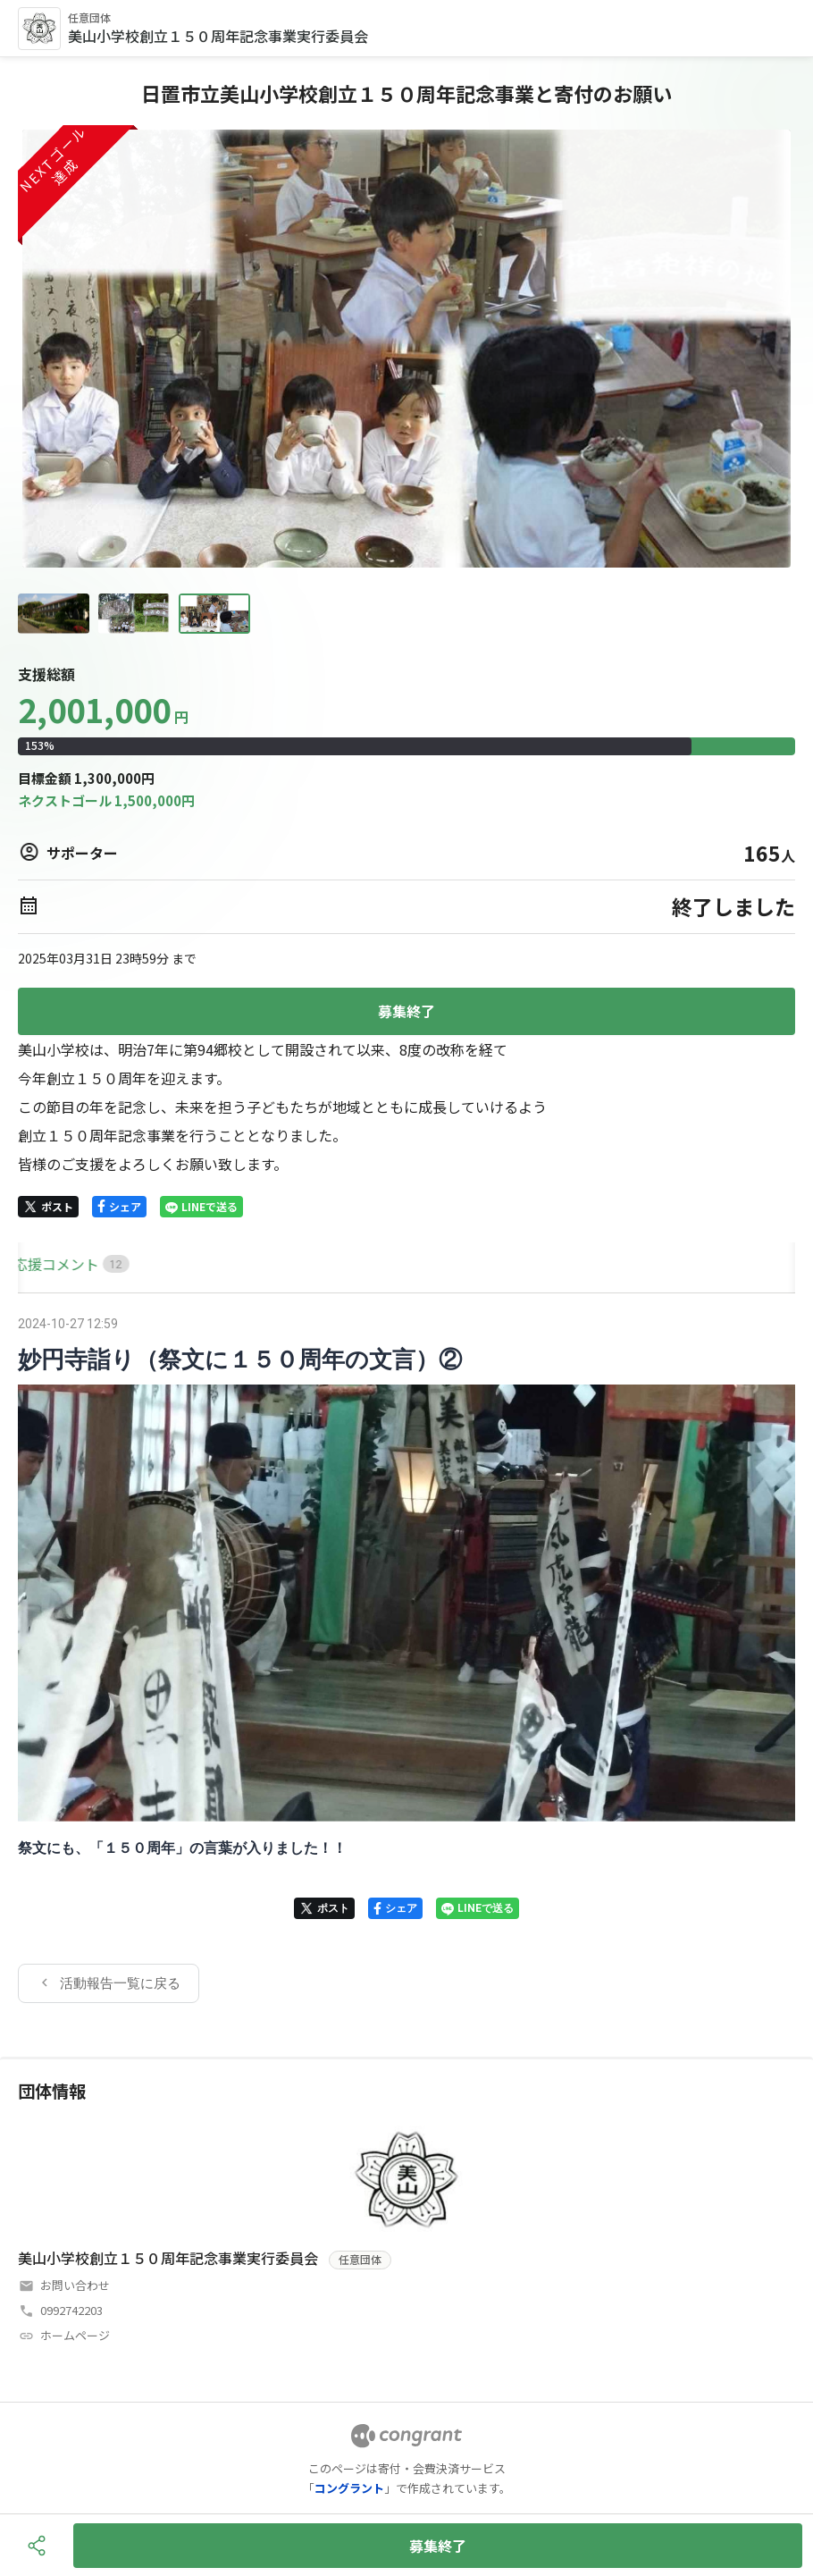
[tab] (38, 1264)
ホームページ (75, 2335)
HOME (38, 1264)
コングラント (349, 2487)
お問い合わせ (75, 2285)
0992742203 (71, 2310)
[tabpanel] (406, 1657)
